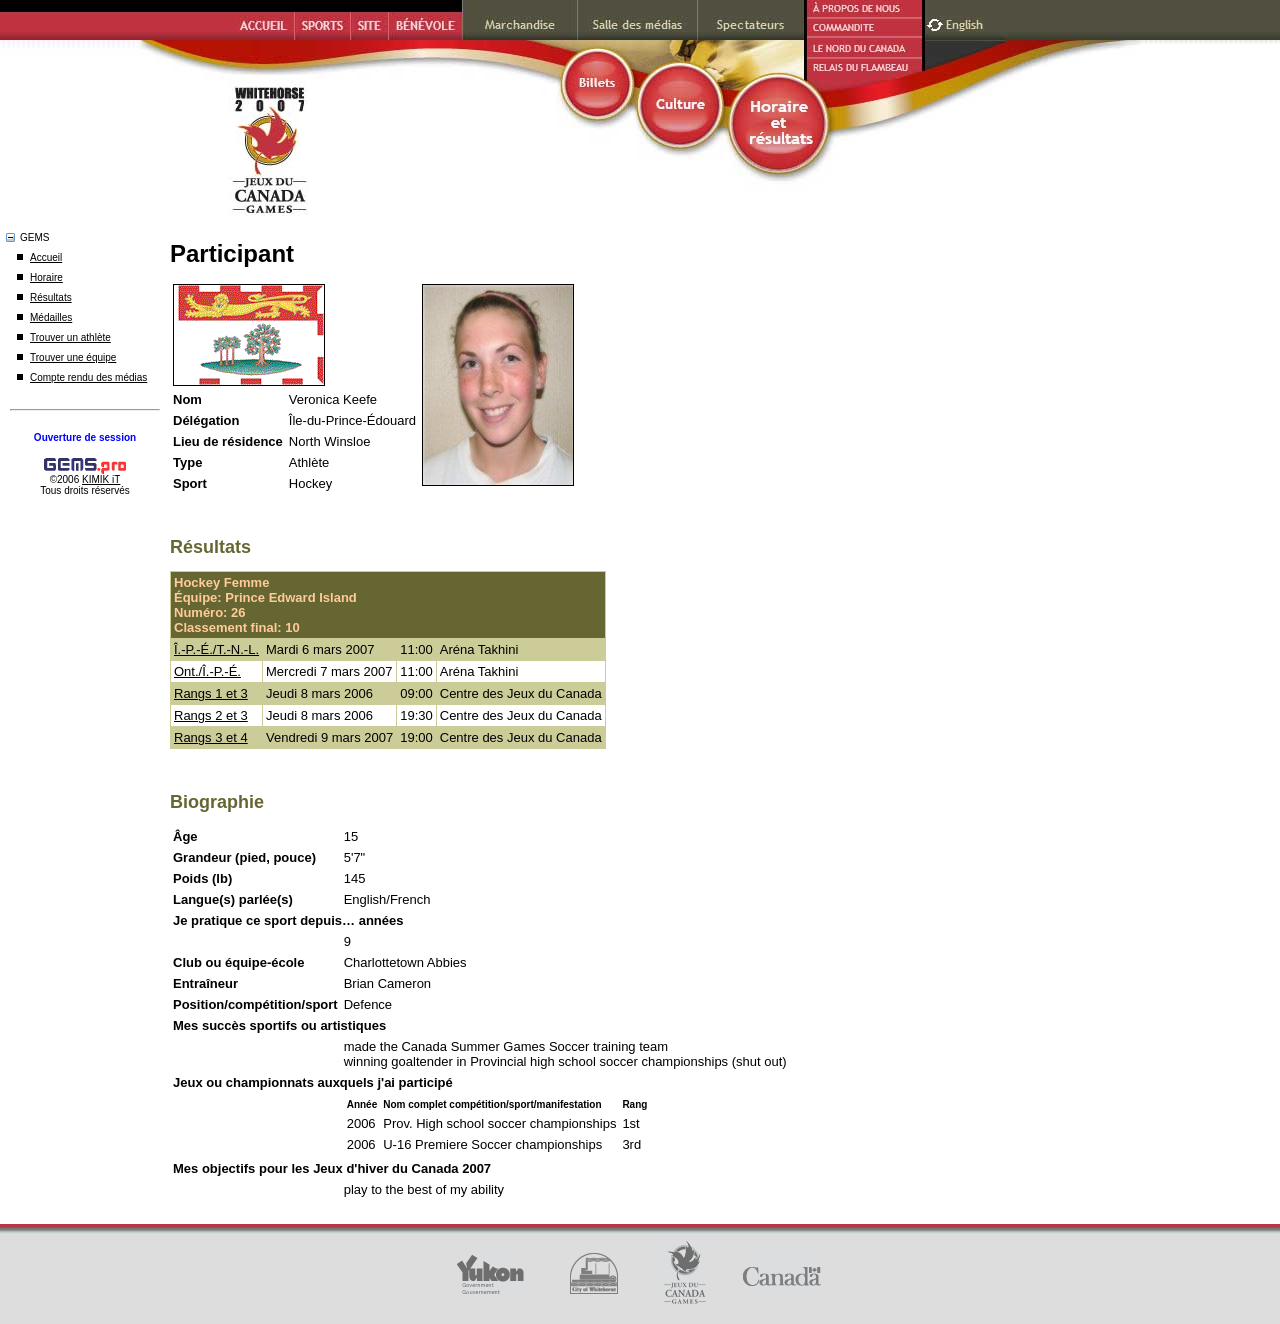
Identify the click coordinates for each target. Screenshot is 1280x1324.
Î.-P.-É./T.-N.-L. (216, 649)
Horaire (46, 277)
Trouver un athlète (70, 337)
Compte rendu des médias (88, 377)
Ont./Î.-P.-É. (207, 671)
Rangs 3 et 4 (211, 737)
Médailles (51, 317)
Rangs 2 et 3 (211, 715)
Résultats (51, 297)
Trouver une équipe (73, 357)
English (966, 22)
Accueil (46, 257)
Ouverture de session (85, 437)
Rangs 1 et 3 (211, 693)
